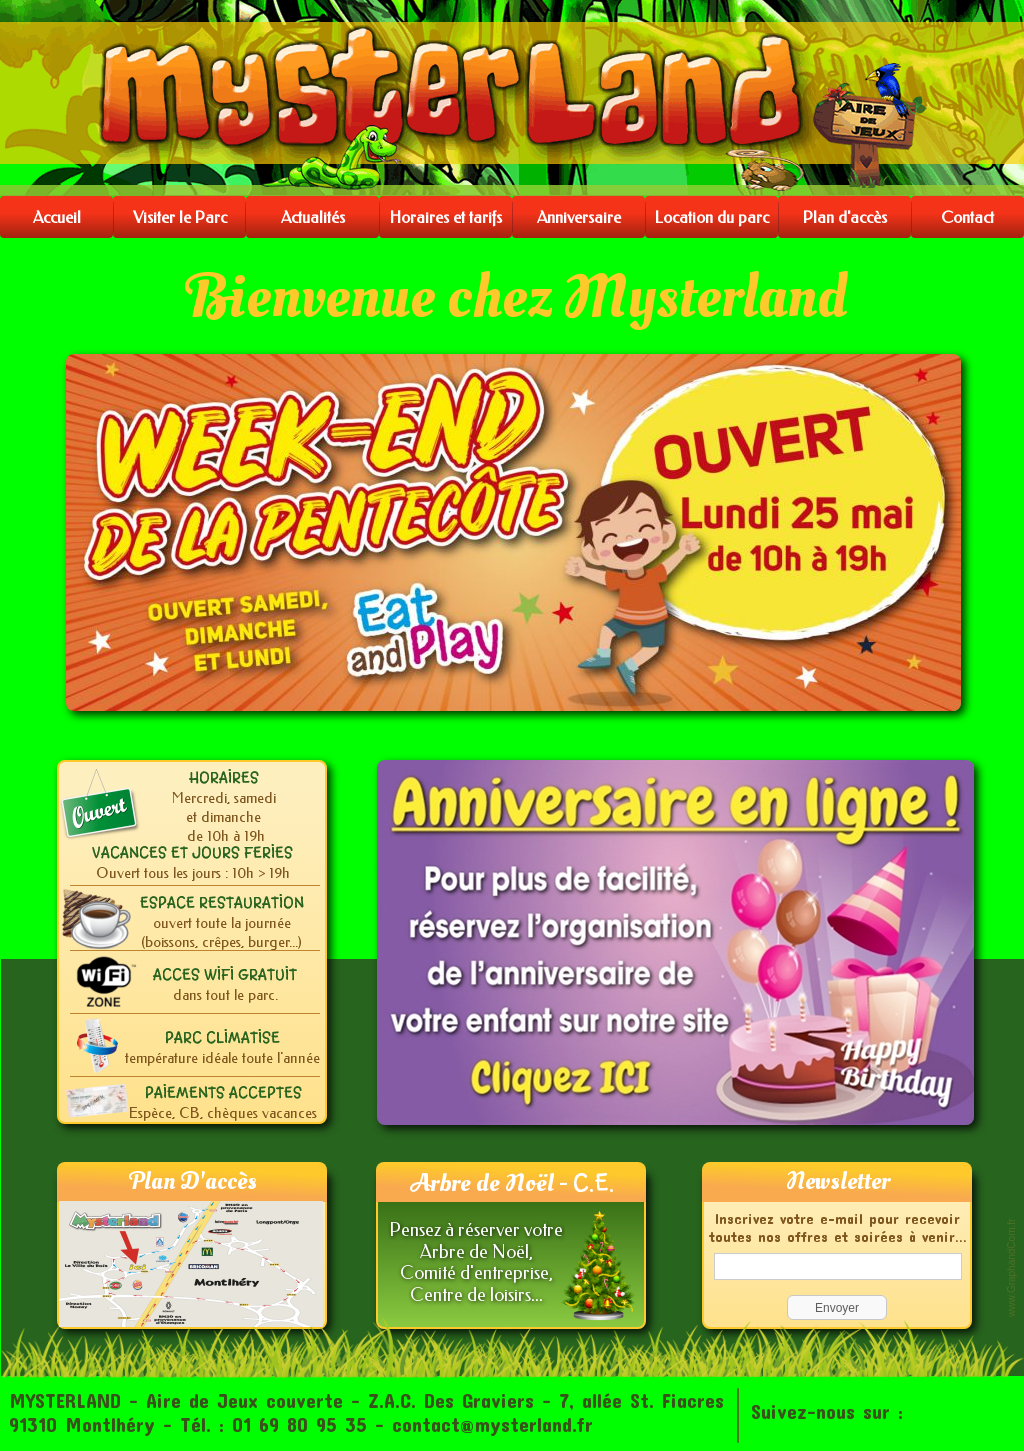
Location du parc (712, 217)
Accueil (57, 217)
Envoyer (837, 1308)
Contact (967, 217)
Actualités (313, 217)
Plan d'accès (845, 217)
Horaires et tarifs (446, 217)
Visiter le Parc (180, 217)
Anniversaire (579, 217)
